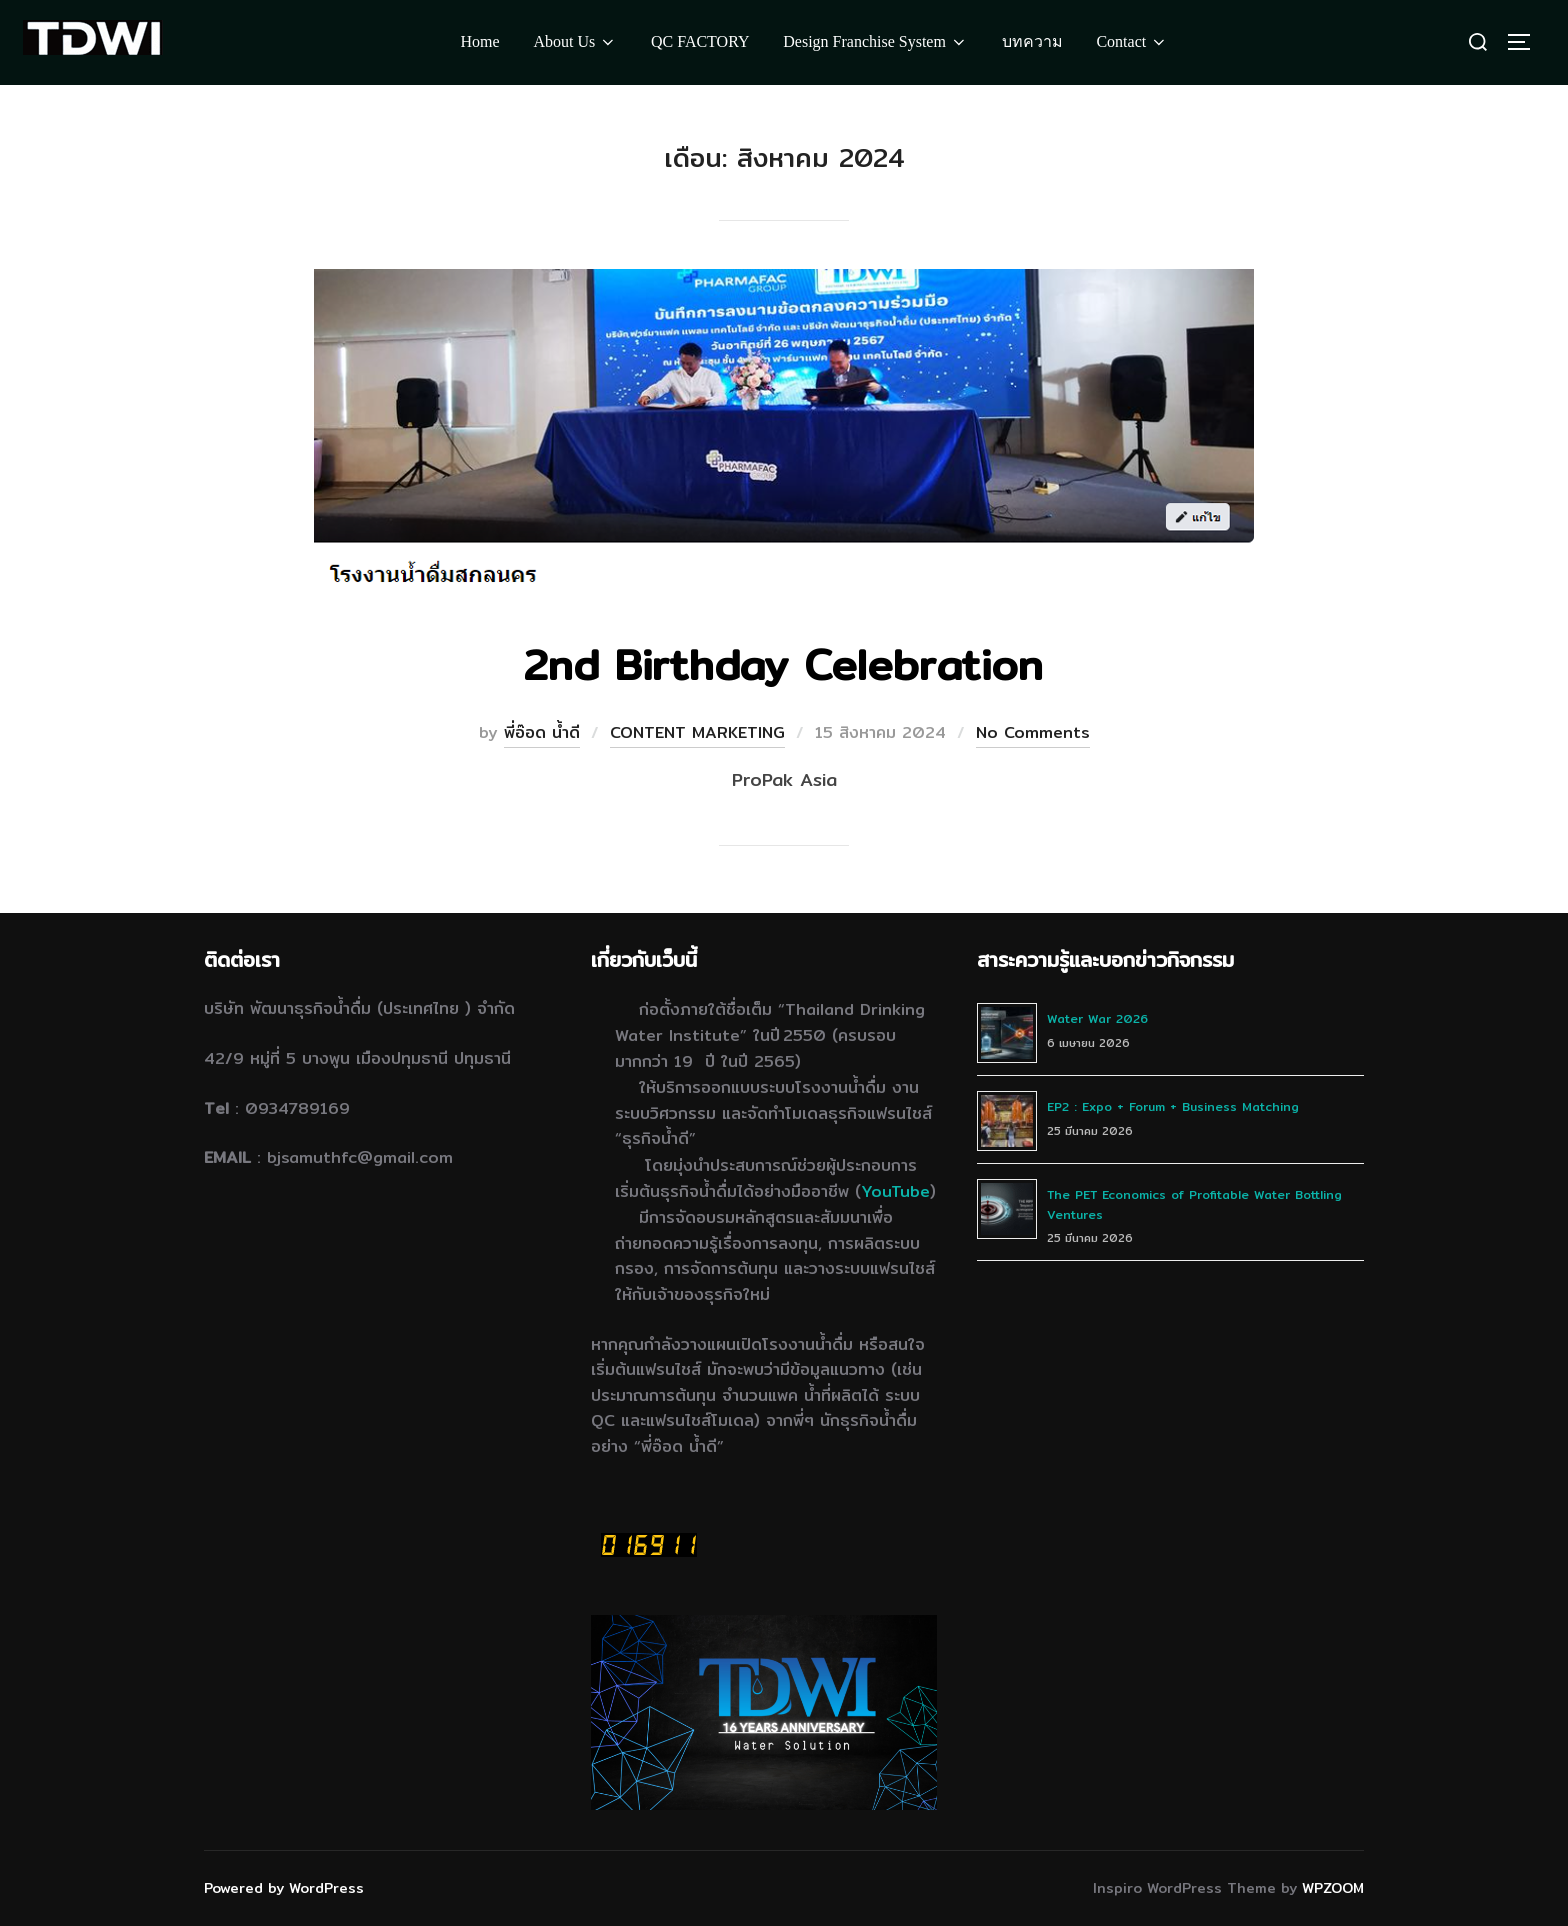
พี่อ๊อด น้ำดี (542, 732)
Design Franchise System (875, 42)
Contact (1132, 42)
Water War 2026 (1097, 1018)
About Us (575, 42)
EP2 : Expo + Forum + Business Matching (1173, 1106)
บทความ (1032, 41)
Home (480, 41)
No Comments (1033, 732)
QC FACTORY (700, 41)
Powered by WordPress (284, 1888)
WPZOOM (1333, 1888)
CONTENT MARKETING (697, 732)
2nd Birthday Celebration (783, 665)
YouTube (895, 1191)
